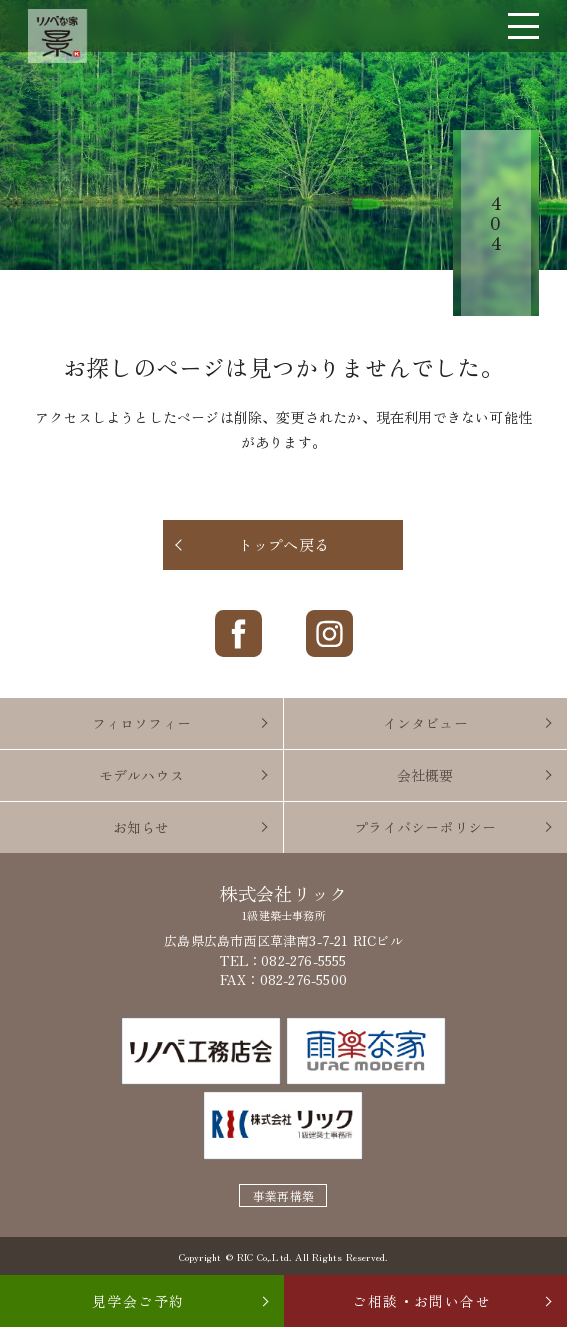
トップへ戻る (283, 544)
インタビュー (425, 723)
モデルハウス (141, 775)
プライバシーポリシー (425, 827)
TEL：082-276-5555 (283, 960)
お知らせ (141, 827)
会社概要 (425, 775)
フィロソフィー (141, 723)
